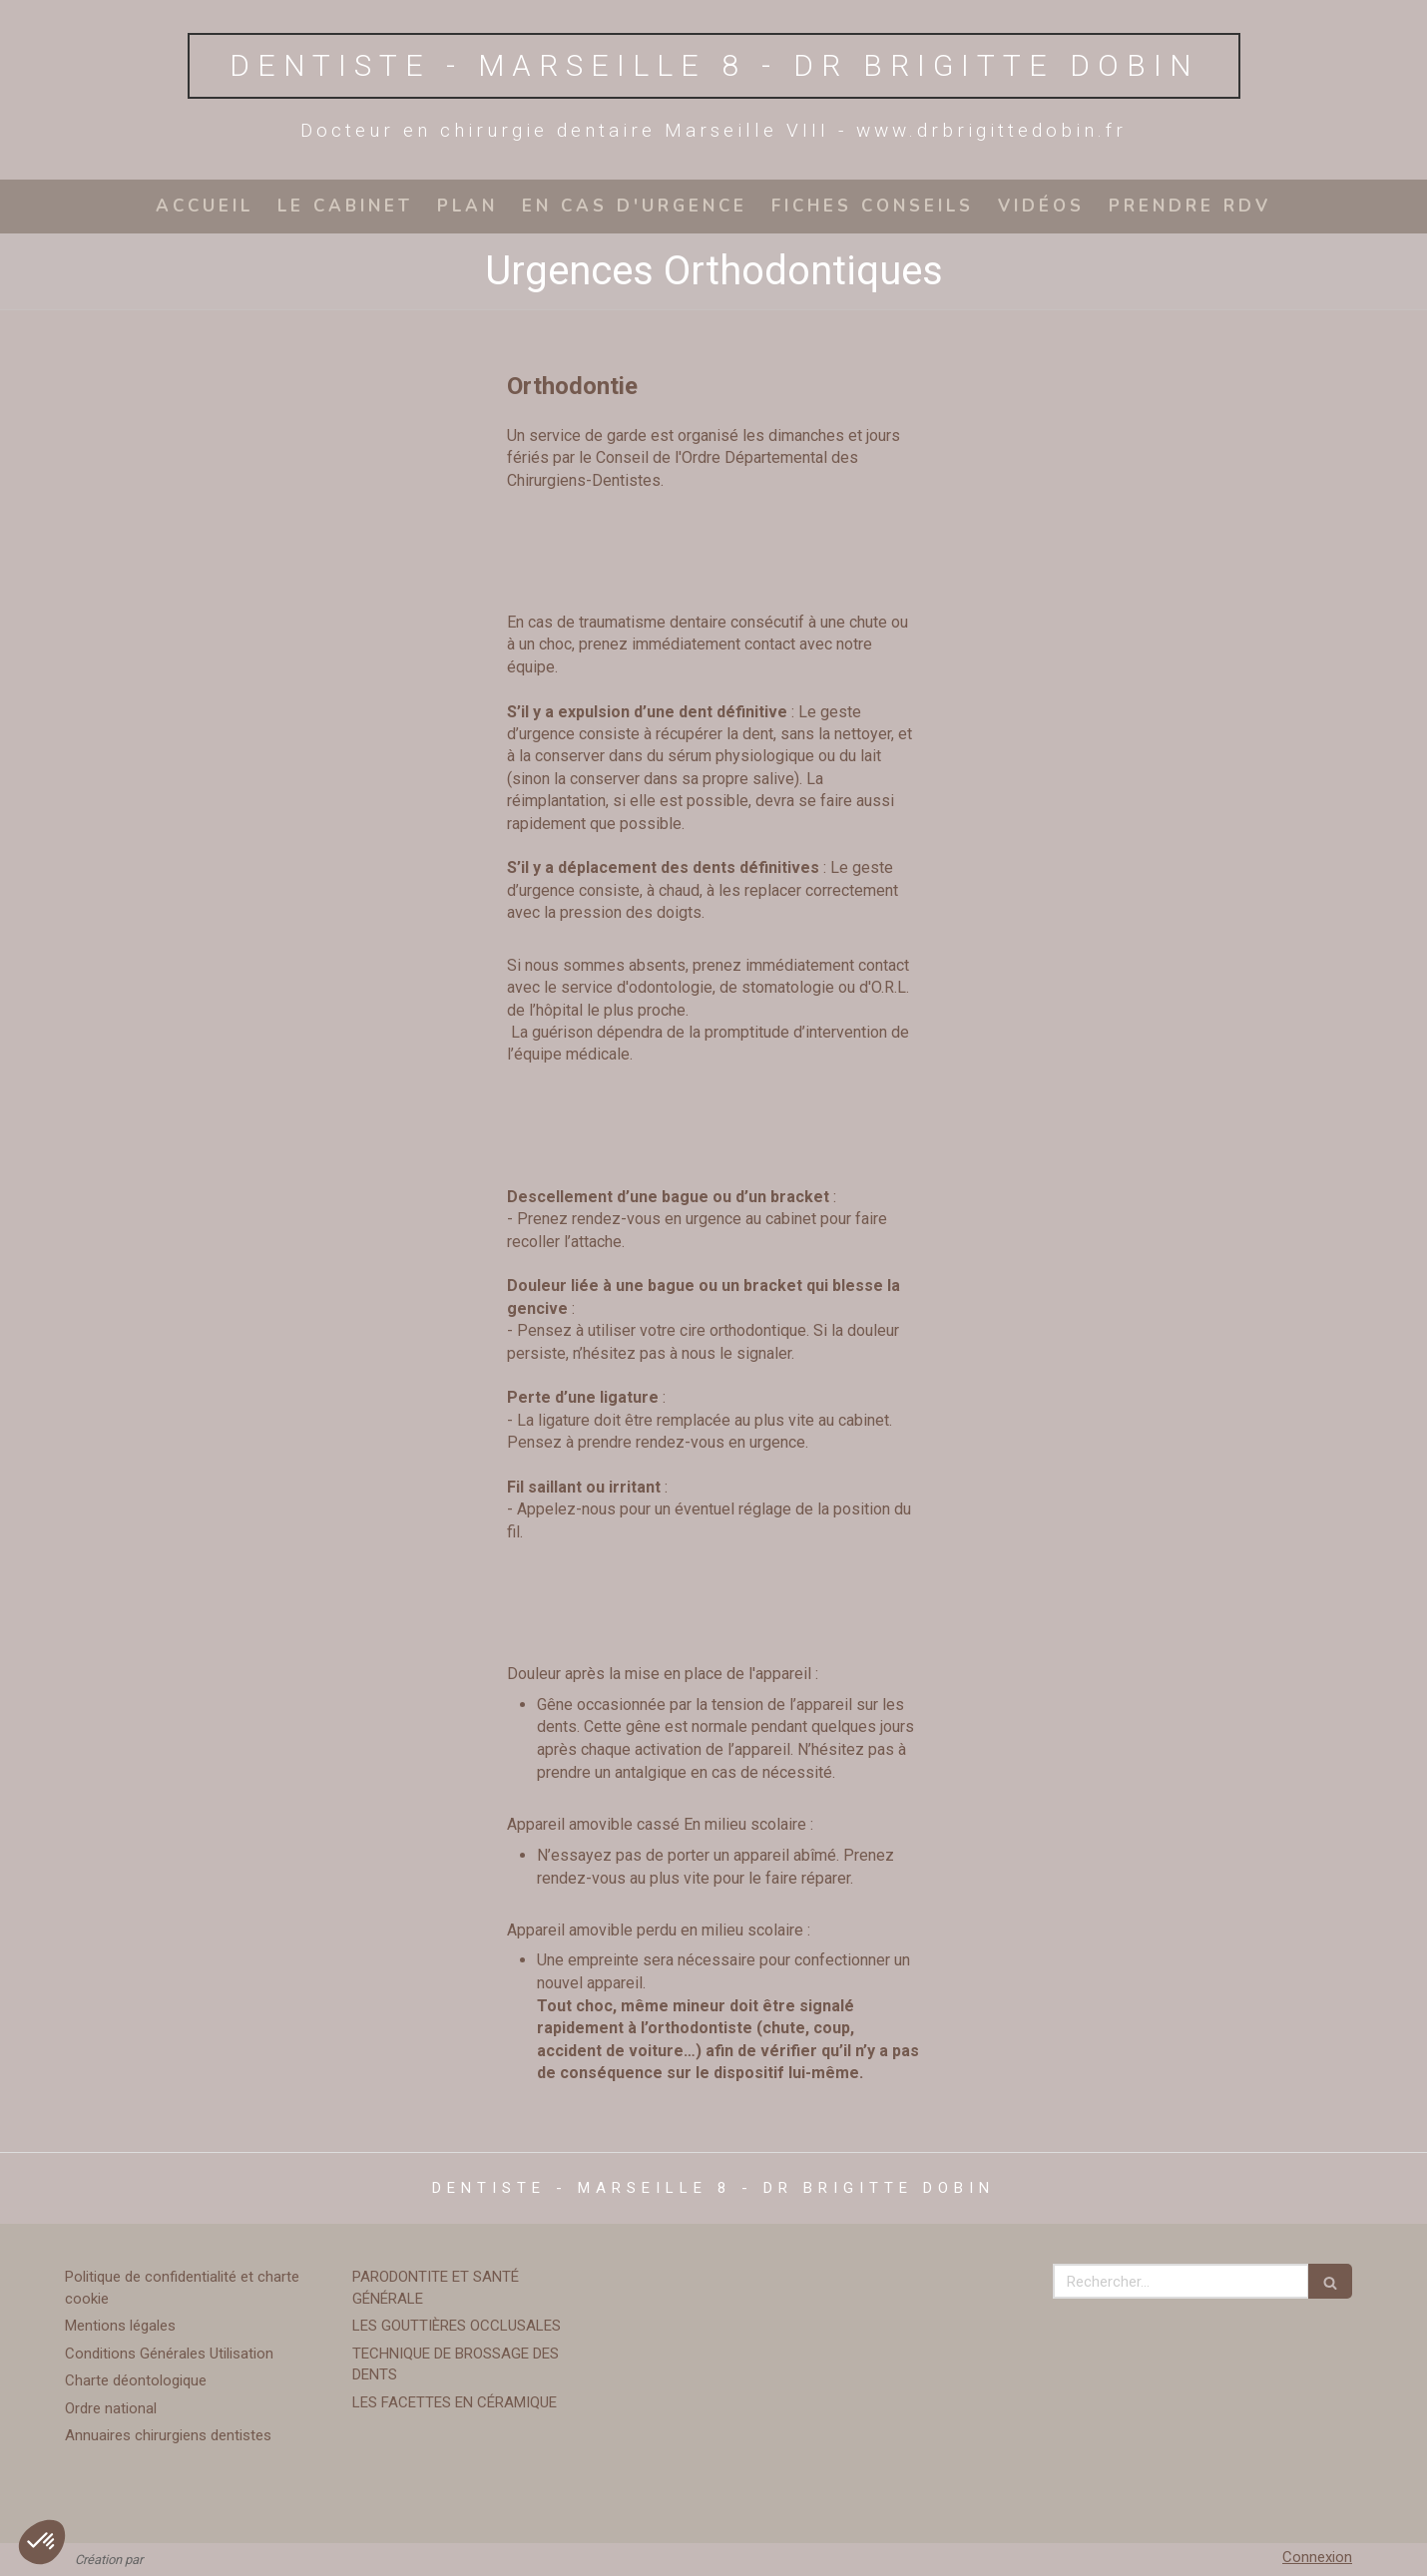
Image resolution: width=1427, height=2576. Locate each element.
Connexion (1317, 2557)
